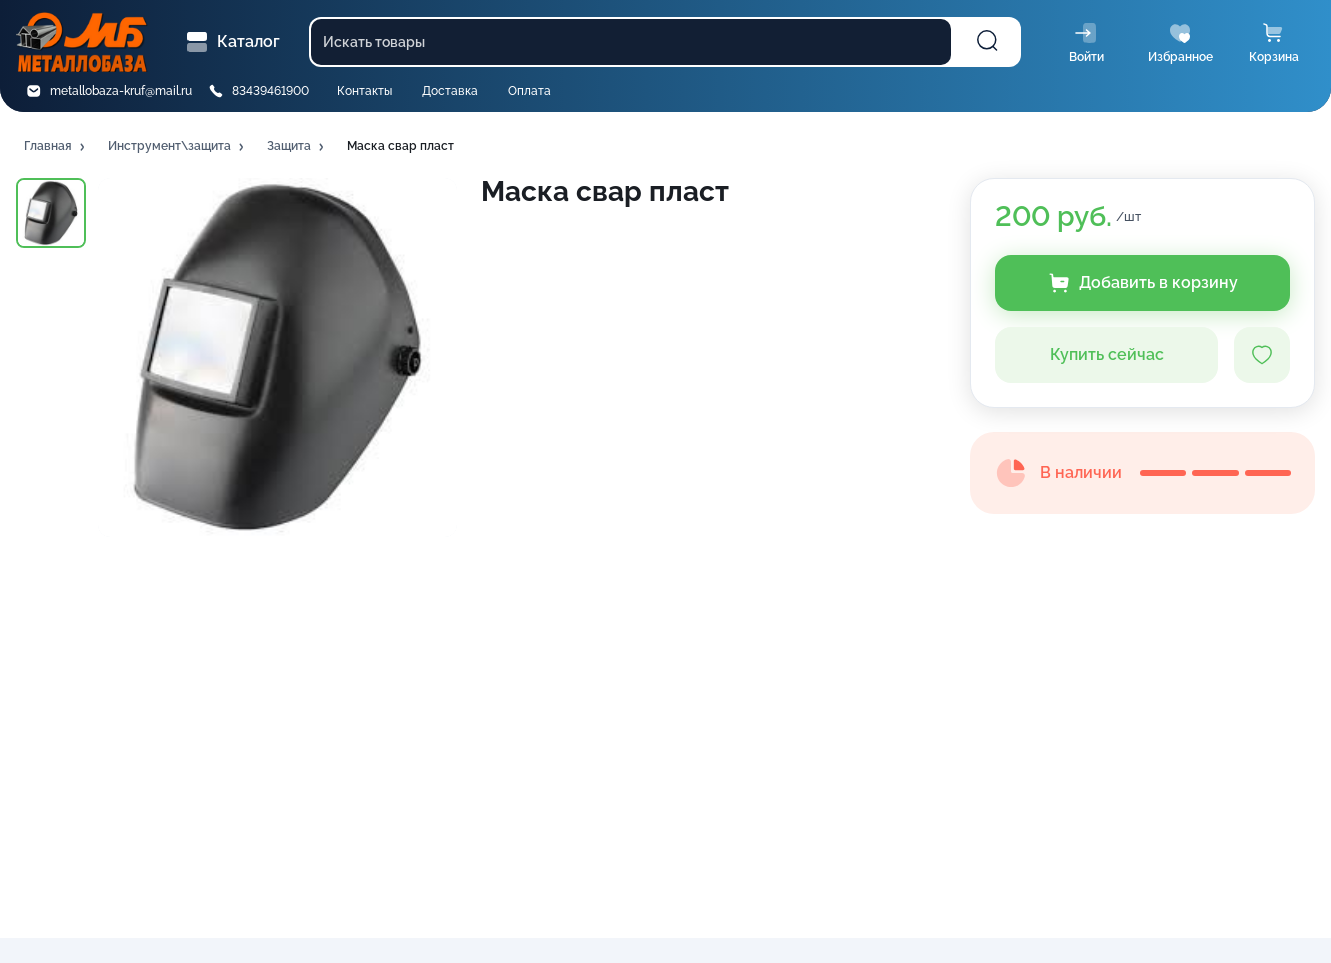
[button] (56, 147)
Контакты (364, 91)
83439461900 (270, 91)
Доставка (450, 91)
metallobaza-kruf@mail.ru (121, 91)
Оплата (529, 91)
